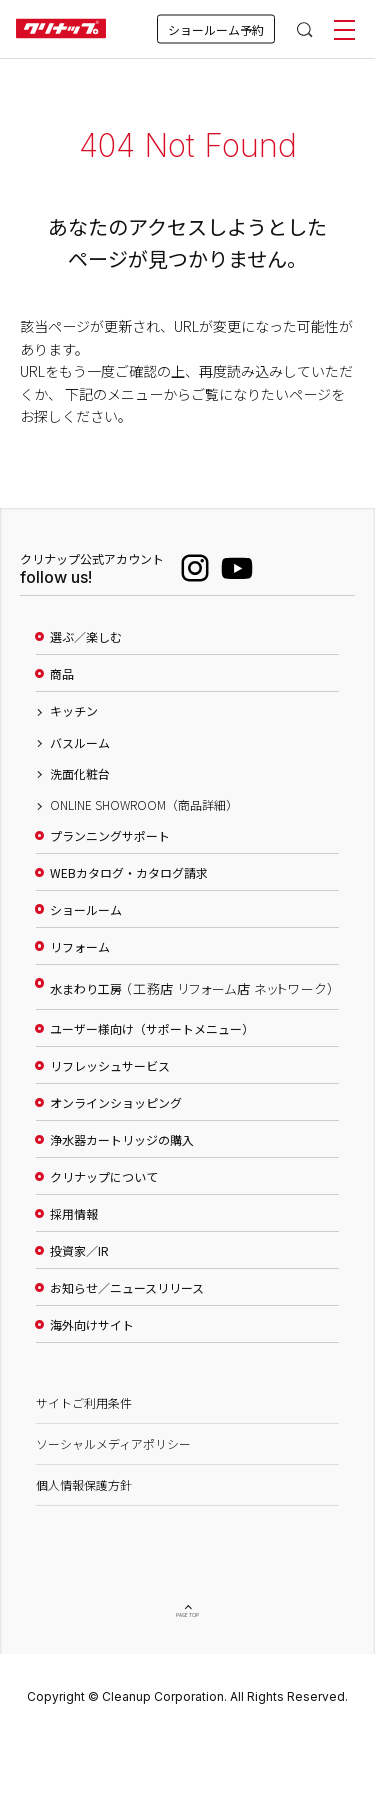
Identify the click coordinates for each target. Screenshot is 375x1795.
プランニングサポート (110, 836)
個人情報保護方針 (84, 1484)
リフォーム (80, 947)
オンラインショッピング (116, 1103)
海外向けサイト (92, 1325)
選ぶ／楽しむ (86, 637)
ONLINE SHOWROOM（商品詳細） (144, 805)
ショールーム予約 (216, 29)
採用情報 (74, 1214)
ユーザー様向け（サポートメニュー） (152, 1029)
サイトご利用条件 (84, 1402)
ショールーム (86, 910)
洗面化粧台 (80, 774)
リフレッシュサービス (110, 1066)
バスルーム (80, 743)
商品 (62, 674)
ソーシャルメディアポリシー (113, 1443)
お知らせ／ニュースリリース (127, 1288)
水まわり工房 (192, 988)
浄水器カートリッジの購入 (122, 1140)
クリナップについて (104, 1177)
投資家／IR (79, 1251)
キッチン (74, 711)
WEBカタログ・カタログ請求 (129, 873)
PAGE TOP (188, 1613)
